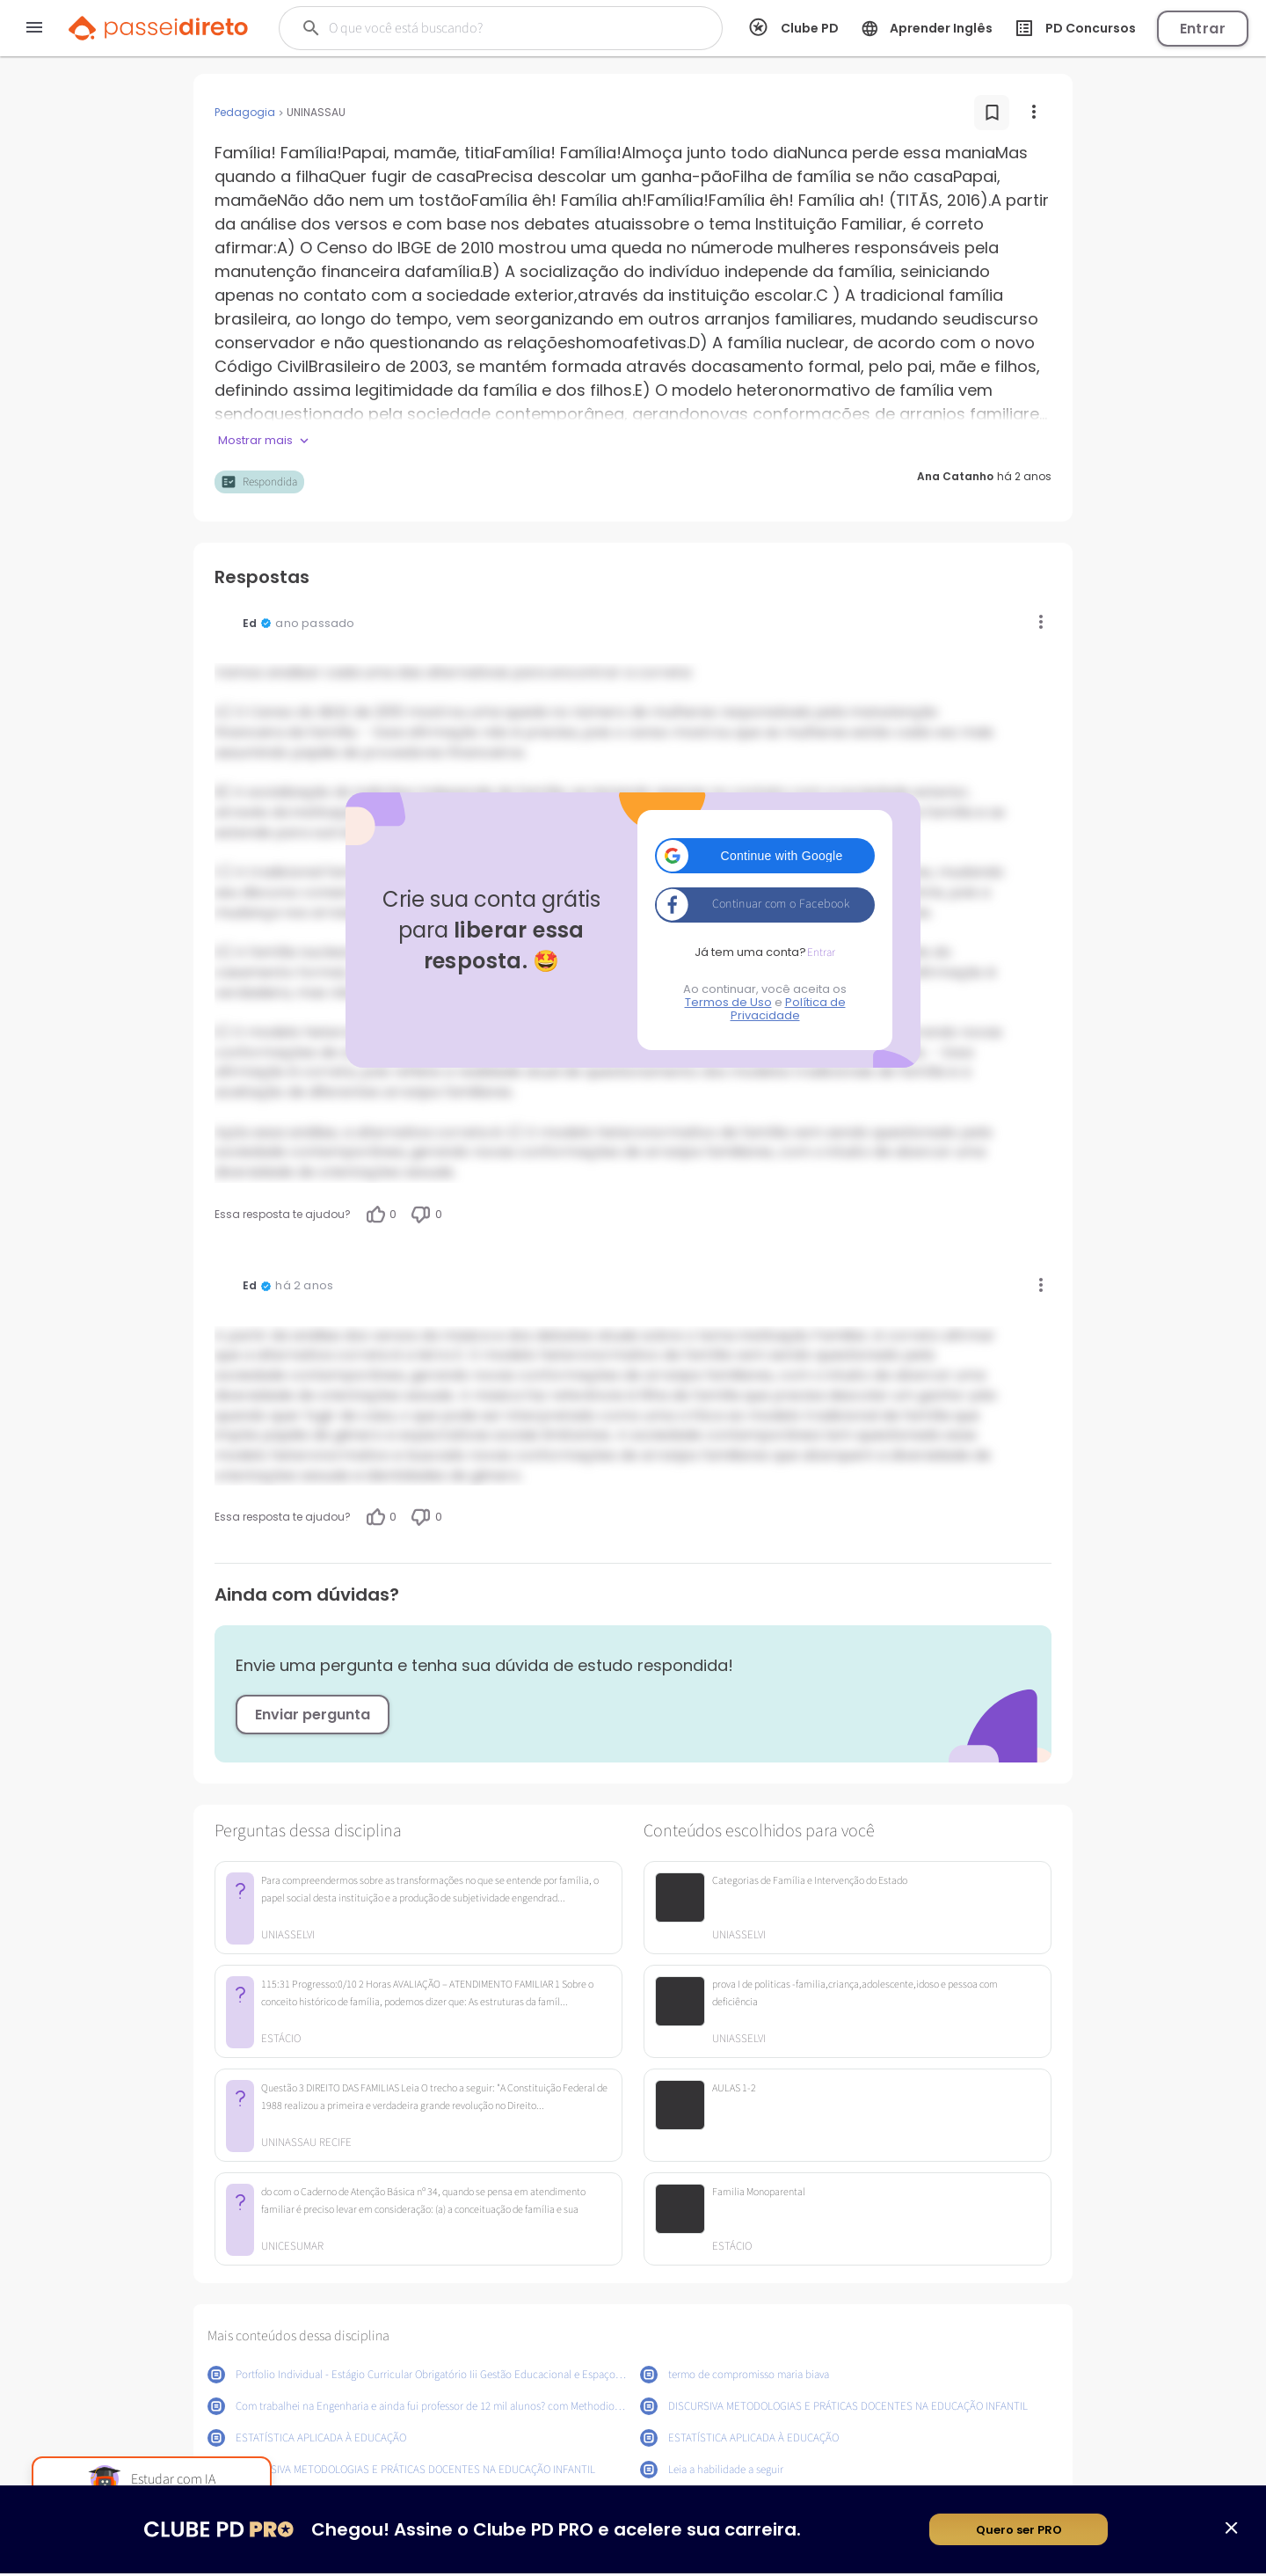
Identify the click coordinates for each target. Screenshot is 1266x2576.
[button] (765, 855)
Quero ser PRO (1019, 2532)
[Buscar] (485, 28)
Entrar (1203, 28)
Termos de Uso (728, 1002)
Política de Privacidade (788, 1009)
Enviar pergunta (312, 1714)
